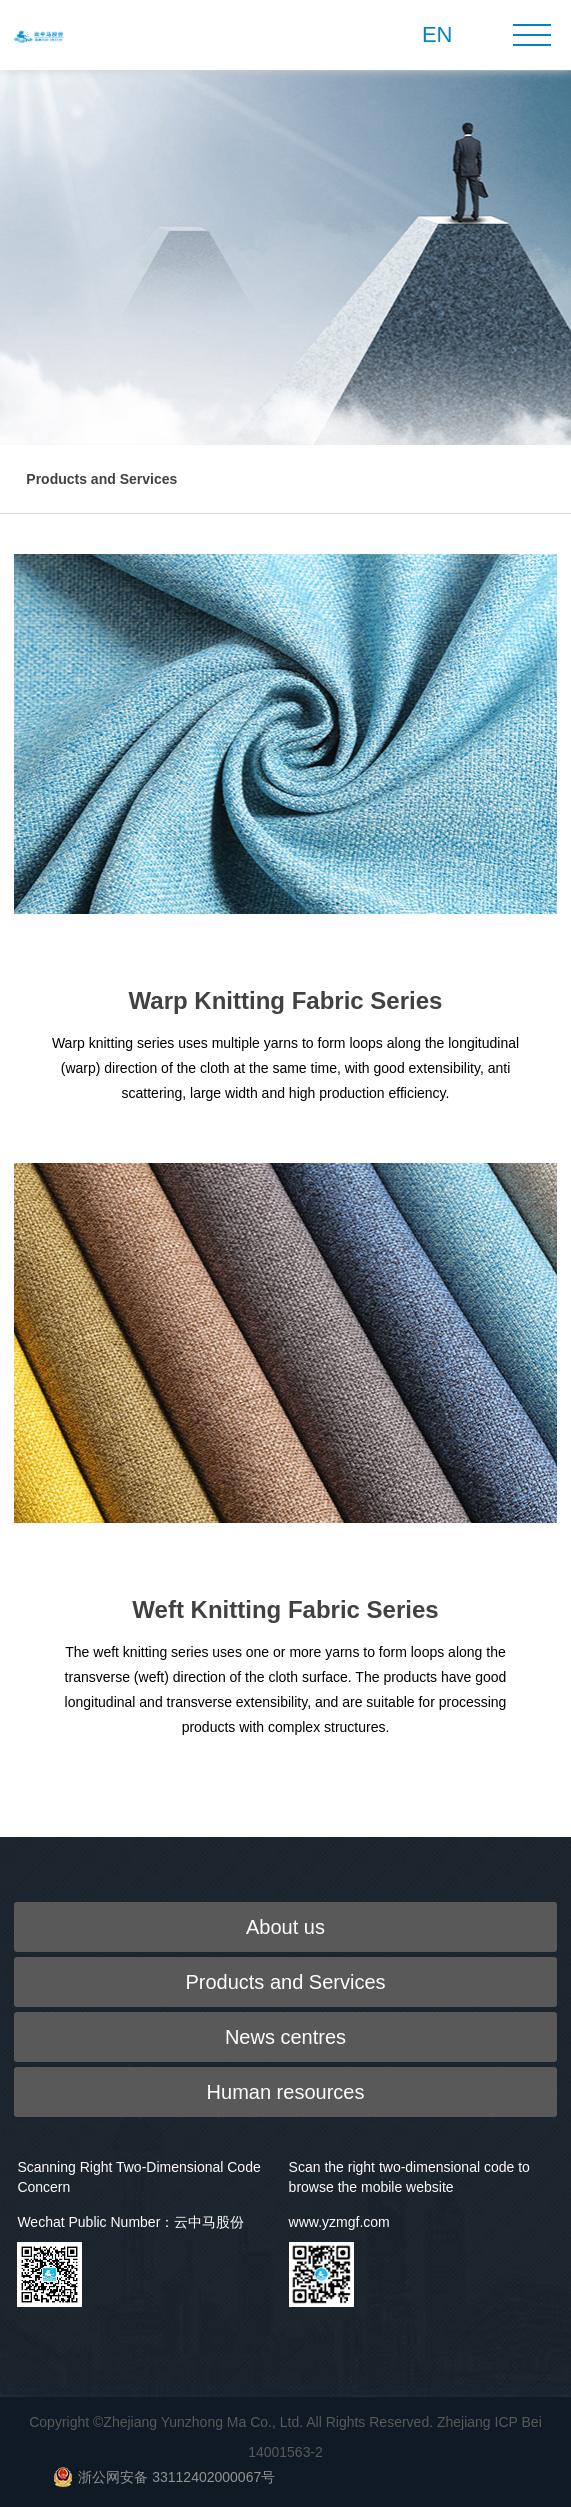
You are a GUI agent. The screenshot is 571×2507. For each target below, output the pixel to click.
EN (437, 34)
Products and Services (101, 479)
